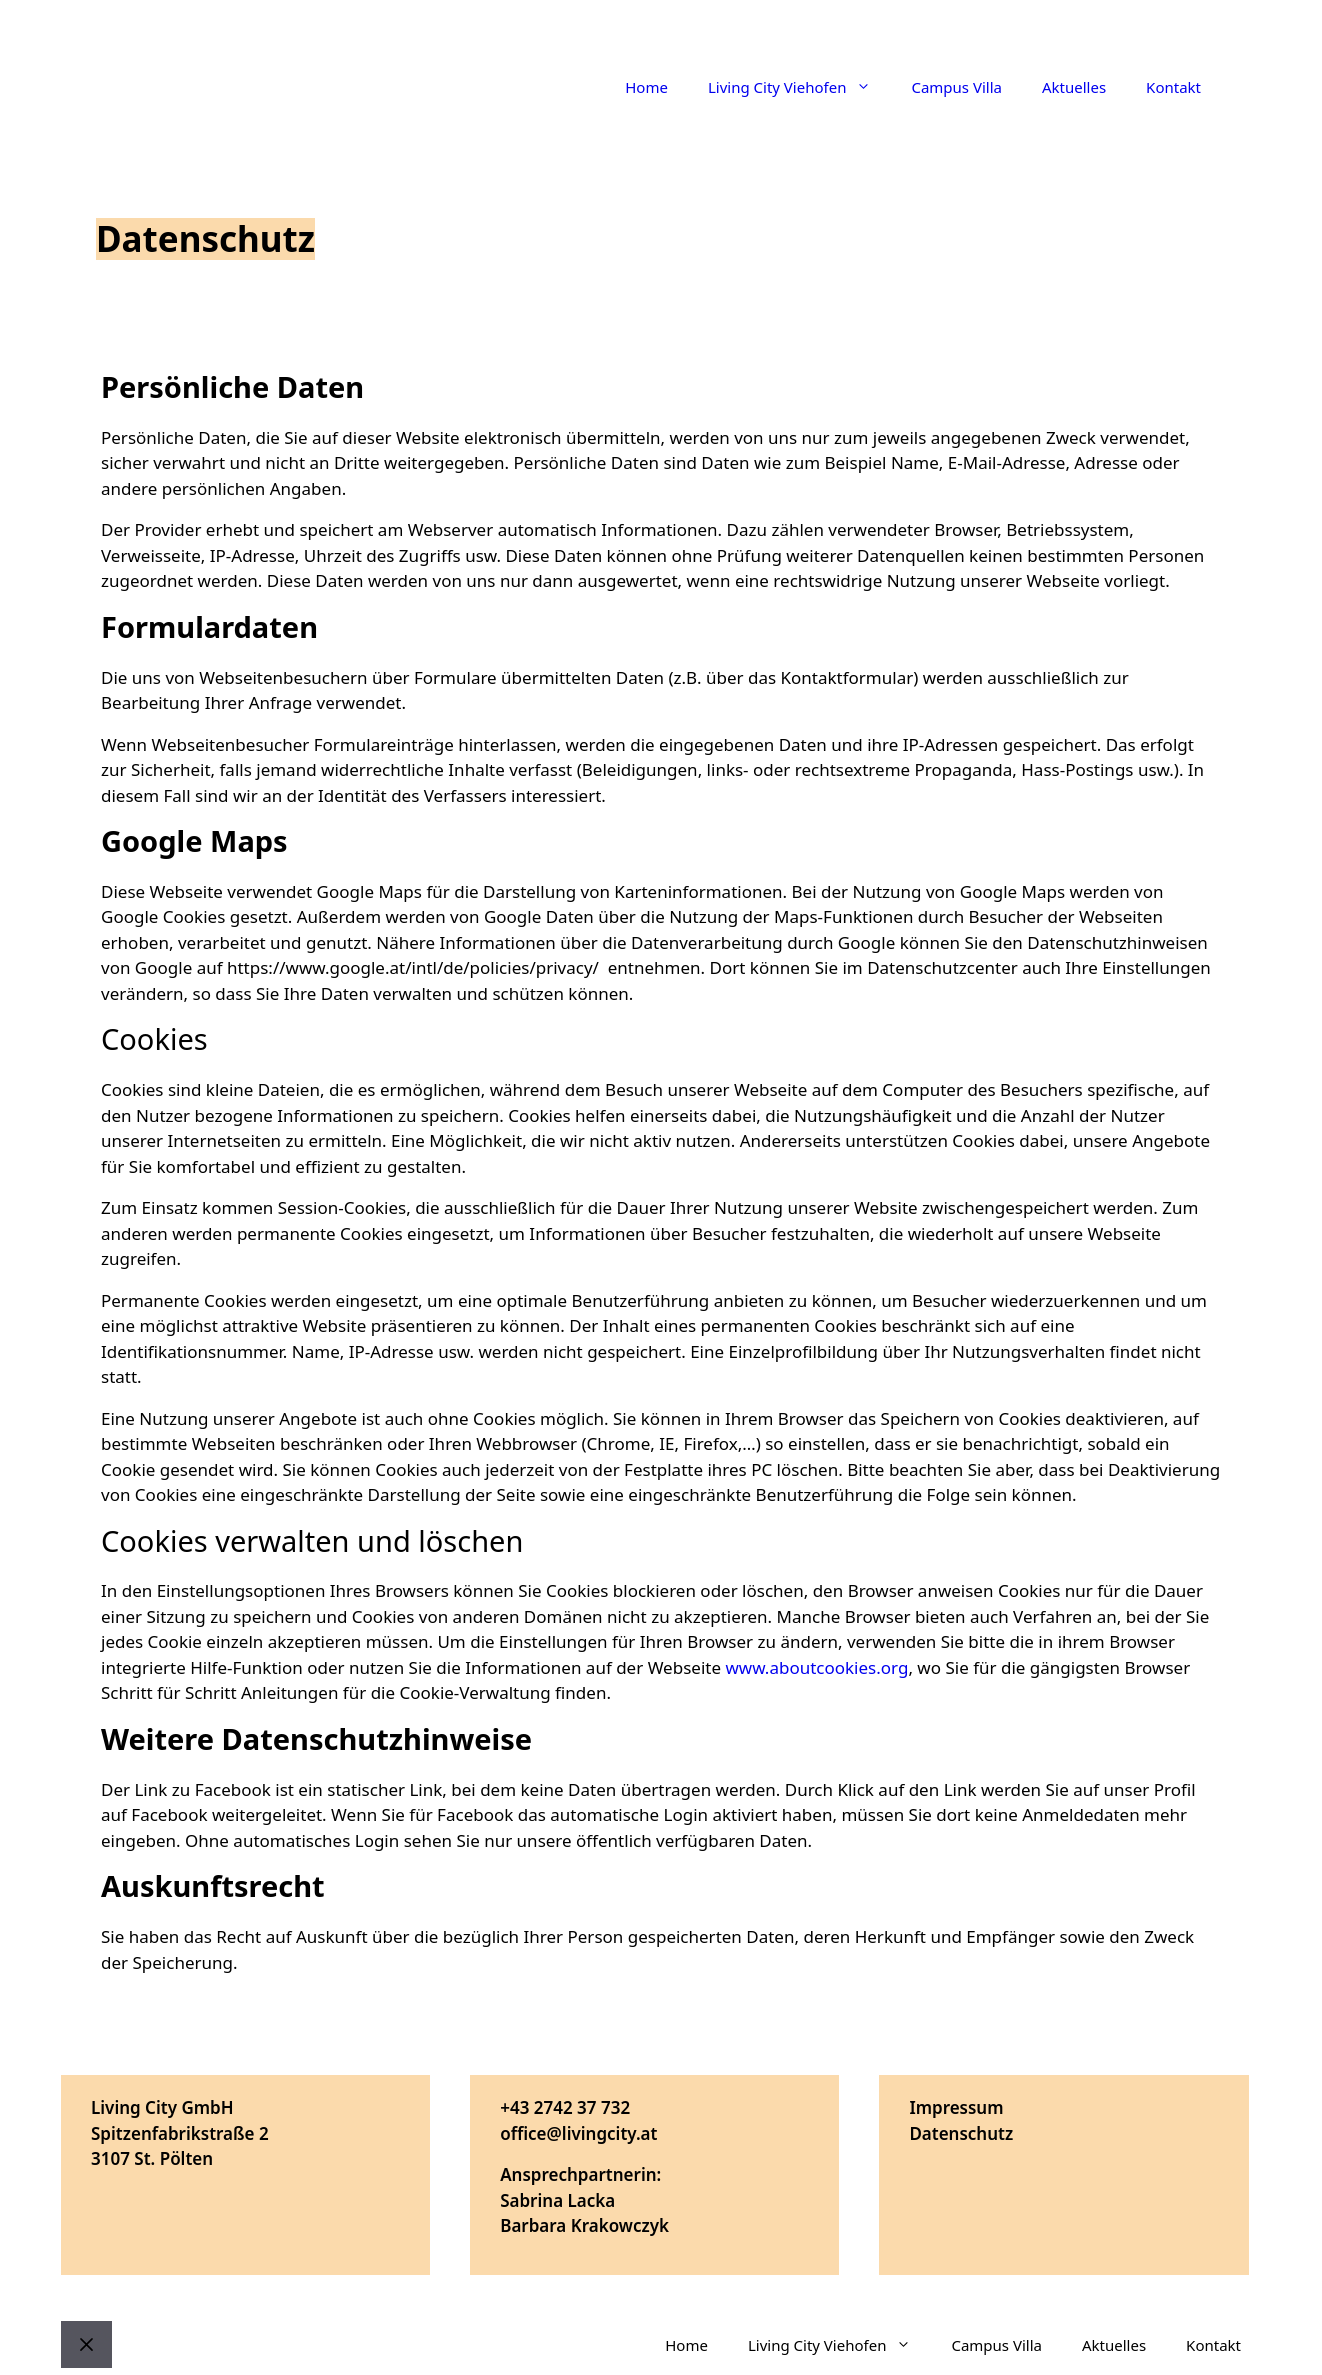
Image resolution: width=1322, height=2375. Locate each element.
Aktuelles (1074, 87)
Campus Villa (956, 87)
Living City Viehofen (800, 87)
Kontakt (1173, 87)
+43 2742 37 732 (565, 2107)
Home (646, 87)
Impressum (956, 2107)
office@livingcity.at (578, 2133)
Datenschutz (961, 2133)
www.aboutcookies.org (816, 1667)
